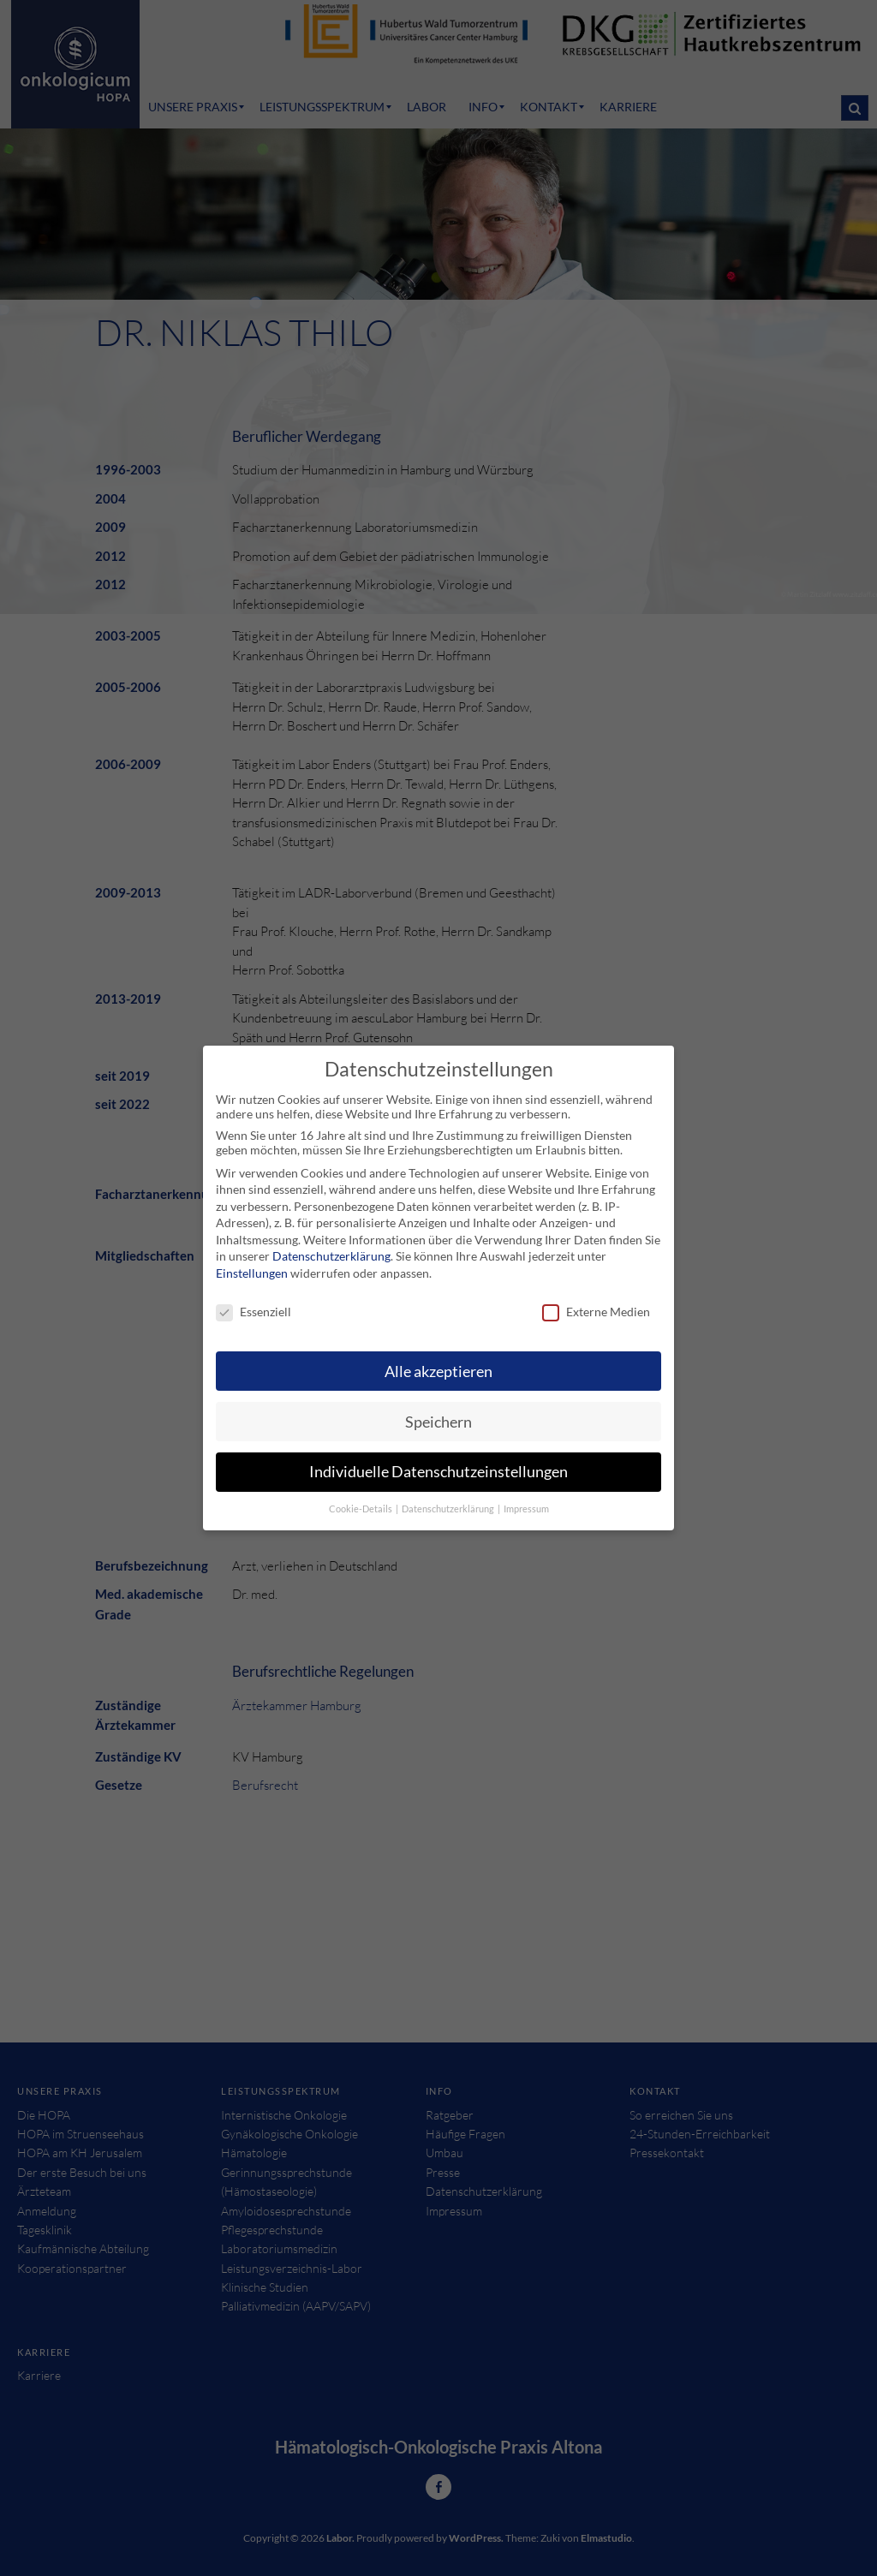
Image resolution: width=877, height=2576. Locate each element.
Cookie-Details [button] (361, 1495)
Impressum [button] (526, 1495)
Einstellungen (252, 1259)
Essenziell (253, 1298)
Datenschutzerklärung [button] (449, 1495)
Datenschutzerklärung (331, 1242)
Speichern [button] (438, 1407)
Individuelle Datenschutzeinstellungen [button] (438, 1458)
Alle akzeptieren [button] (438, 1357)
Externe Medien (596, 1298)
